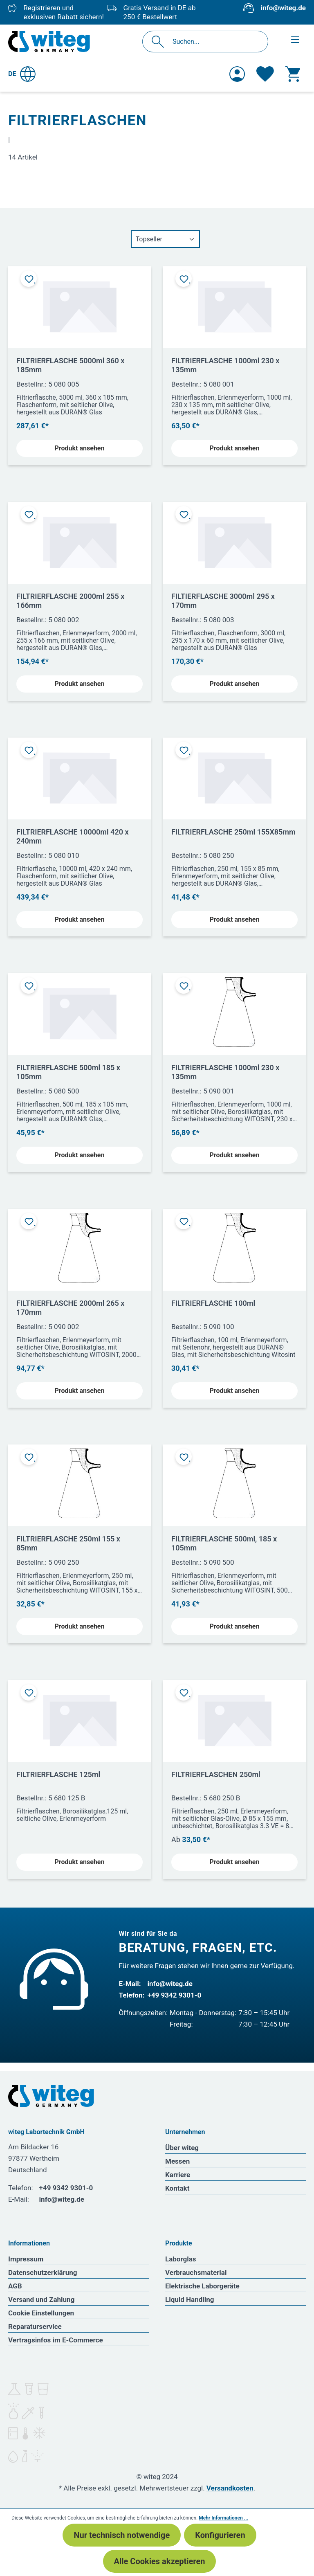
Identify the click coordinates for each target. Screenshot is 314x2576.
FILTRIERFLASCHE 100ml (213, 1303)
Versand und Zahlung (41, 2299)
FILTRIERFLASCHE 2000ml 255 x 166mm (70, 601)
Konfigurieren (220, 2535)
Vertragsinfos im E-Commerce (55, 2340)
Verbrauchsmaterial (196, 2272)
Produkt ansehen (80, 448)
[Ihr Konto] (237, 74)
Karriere (177, 2175)
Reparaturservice (35, 2326)
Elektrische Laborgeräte (202, 2286)
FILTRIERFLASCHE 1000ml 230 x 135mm (225, 365)
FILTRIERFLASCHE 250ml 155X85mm (233, 832)
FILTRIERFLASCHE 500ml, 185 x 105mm (224, 1543)
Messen (177, 2161)
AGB (15, 2286)
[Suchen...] (214, 41)
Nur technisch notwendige (122, 2535)
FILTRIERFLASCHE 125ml (58, 1774)
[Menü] (295, 40)
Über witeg (182, 2148)
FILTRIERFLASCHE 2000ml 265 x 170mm (70, 1307)
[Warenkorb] (293, 74)
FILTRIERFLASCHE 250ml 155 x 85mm (68, 1543)
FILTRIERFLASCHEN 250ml (215, 1774)
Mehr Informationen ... (223, 2518)
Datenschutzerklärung (42, 2272)
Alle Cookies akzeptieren (159, 2561)
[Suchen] (160, 41)
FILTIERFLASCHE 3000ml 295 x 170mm (223, 601)
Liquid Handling (189, 2299)
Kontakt (177, 2188)
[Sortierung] (165, 239)
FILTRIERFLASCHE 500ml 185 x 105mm (68, 1072)
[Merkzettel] (265, 74)
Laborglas (180, 2259)
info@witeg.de (283, 8)
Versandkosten (229, 2488)
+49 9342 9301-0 (175, 1995)
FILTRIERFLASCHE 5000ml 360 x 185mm (70, 365)
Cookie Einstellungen (41, 2313)
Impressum (25, 2259)
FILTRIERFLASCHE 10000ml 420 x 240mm (72, 836)
